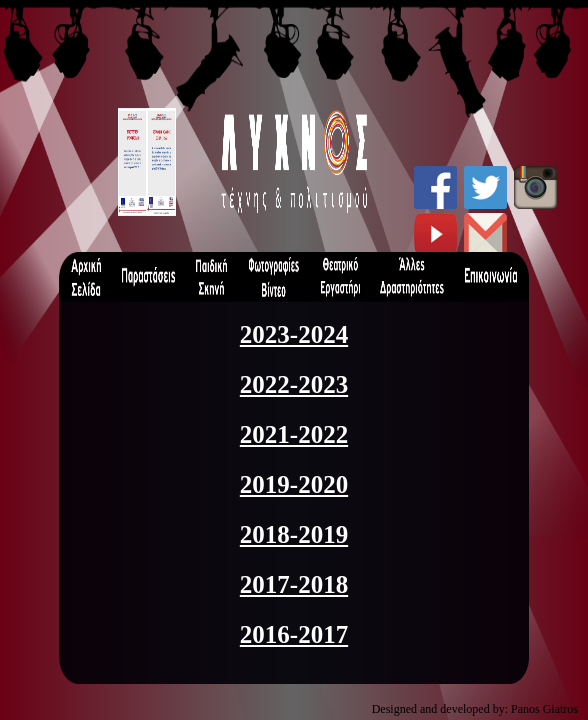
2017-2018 (294, 584)
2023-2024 (294, 334)
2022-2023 (294, 384)
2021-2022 (294, 434)
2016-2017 (294, 634)
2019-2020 (294, 484)
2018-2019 (294, 534)
